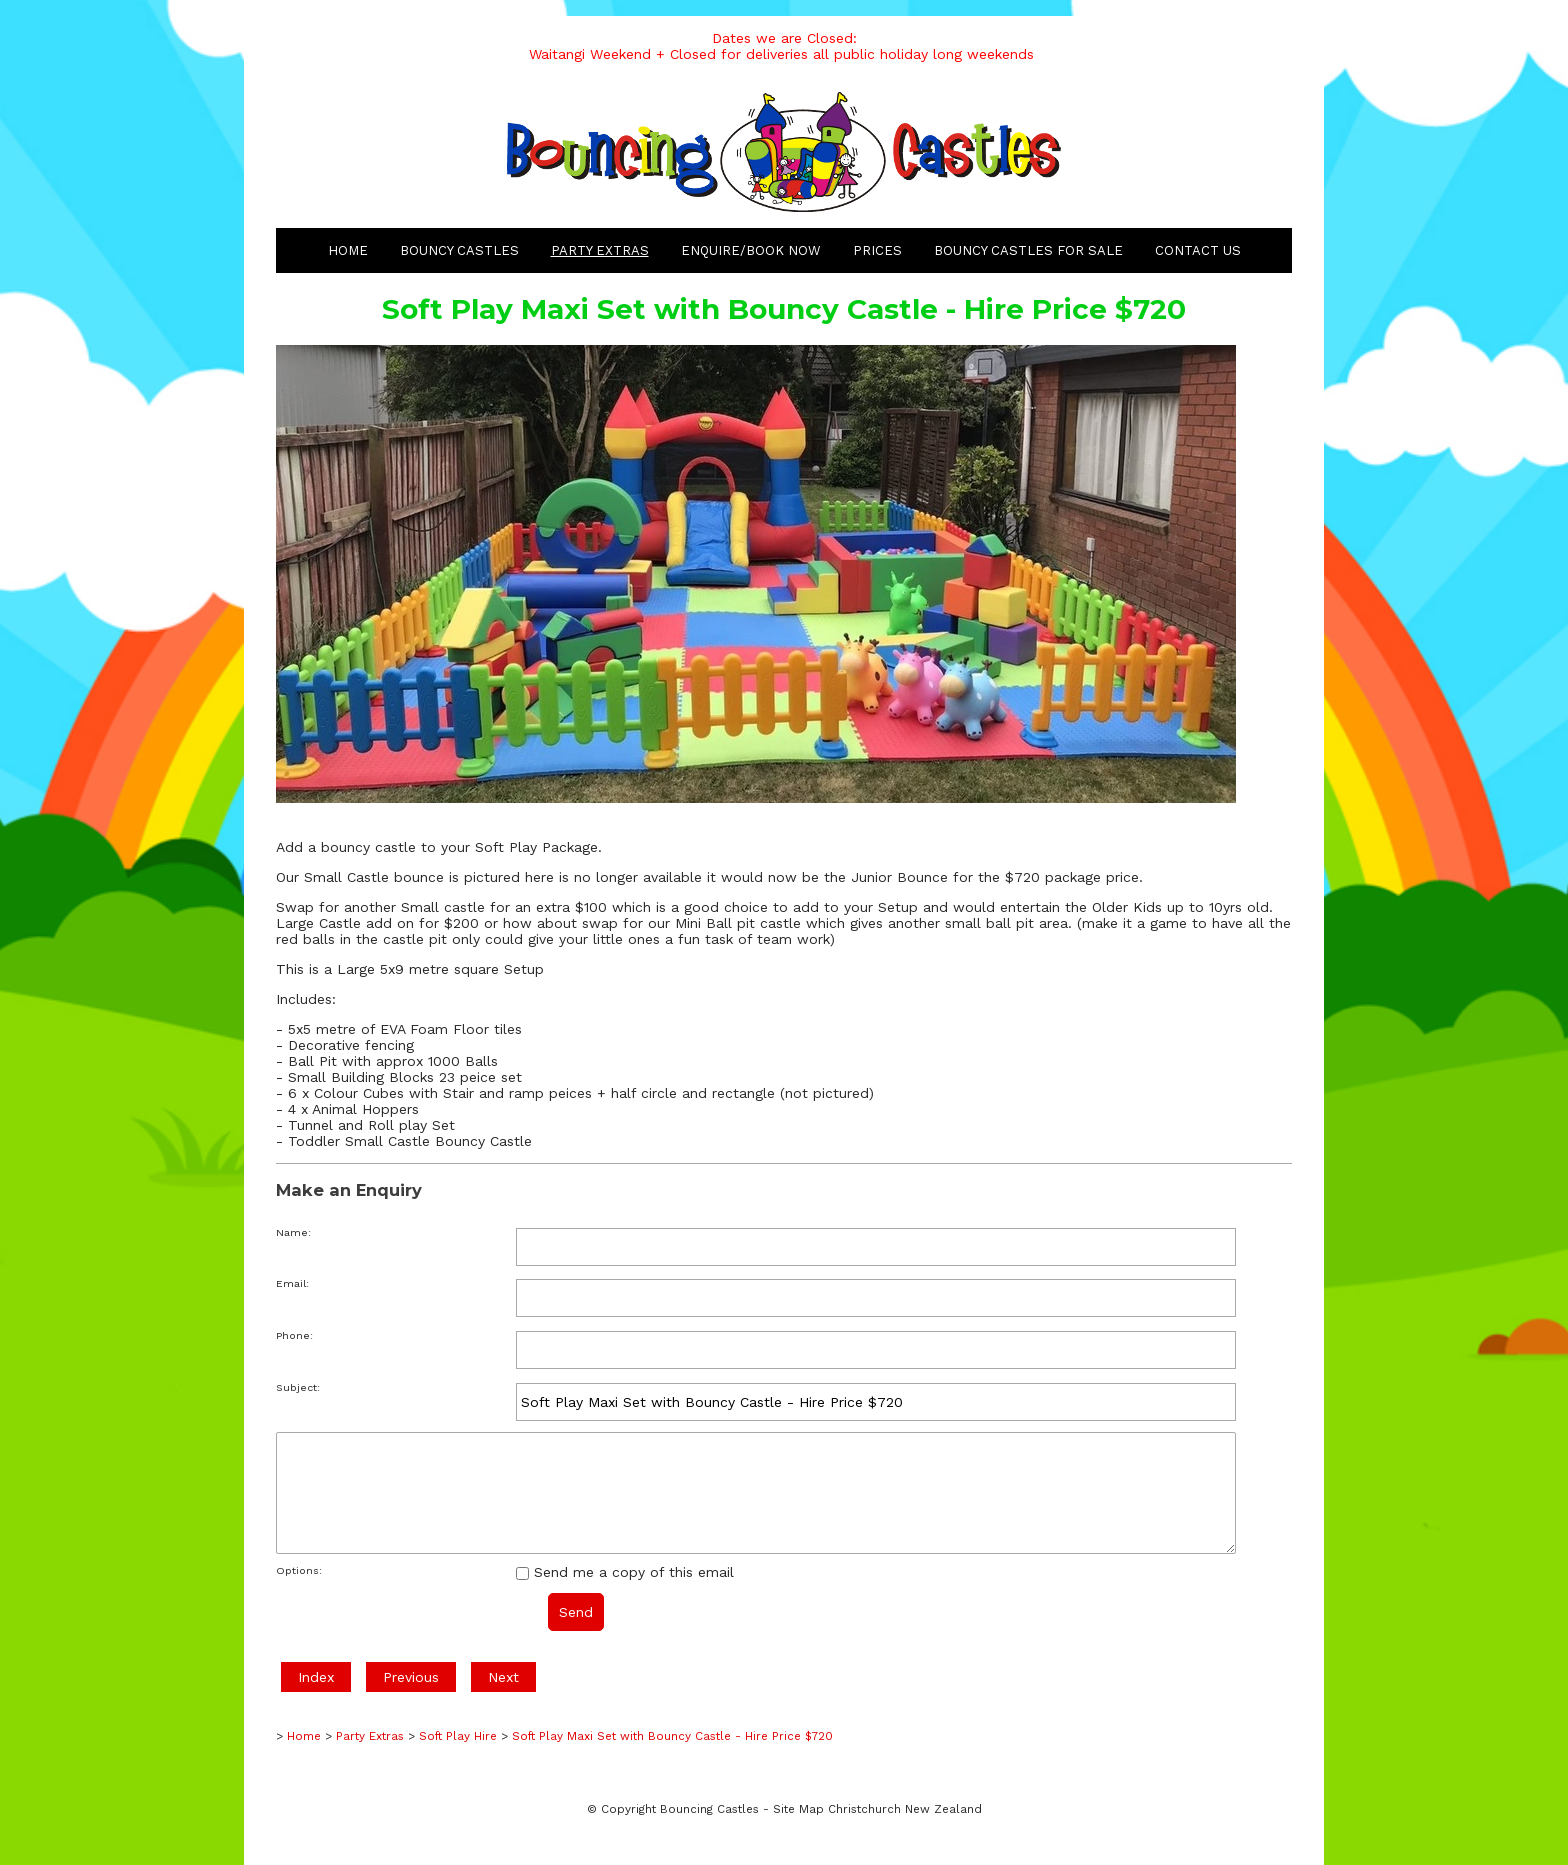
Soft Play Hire (458, 1736)
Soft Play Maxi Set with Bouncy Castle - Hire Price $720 (672, 1736)
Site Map (798, 1809)
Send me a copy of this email (625, 1572)
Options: (299, 1570)
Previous (411, 1677)
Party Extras (600, 250)
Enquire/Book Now (751, 250)
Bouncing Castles (709, 1809)
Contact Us (1198, 250)
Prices (877, 250)
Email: (292, 1283)
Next (503, 1677)
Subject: (298, 1387)
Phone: (294, 1335)
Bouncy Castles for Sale (1028, 250)
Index (316, 1677)
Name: (293, 1232)
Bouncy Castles (459, 250)
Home (348, 250)
